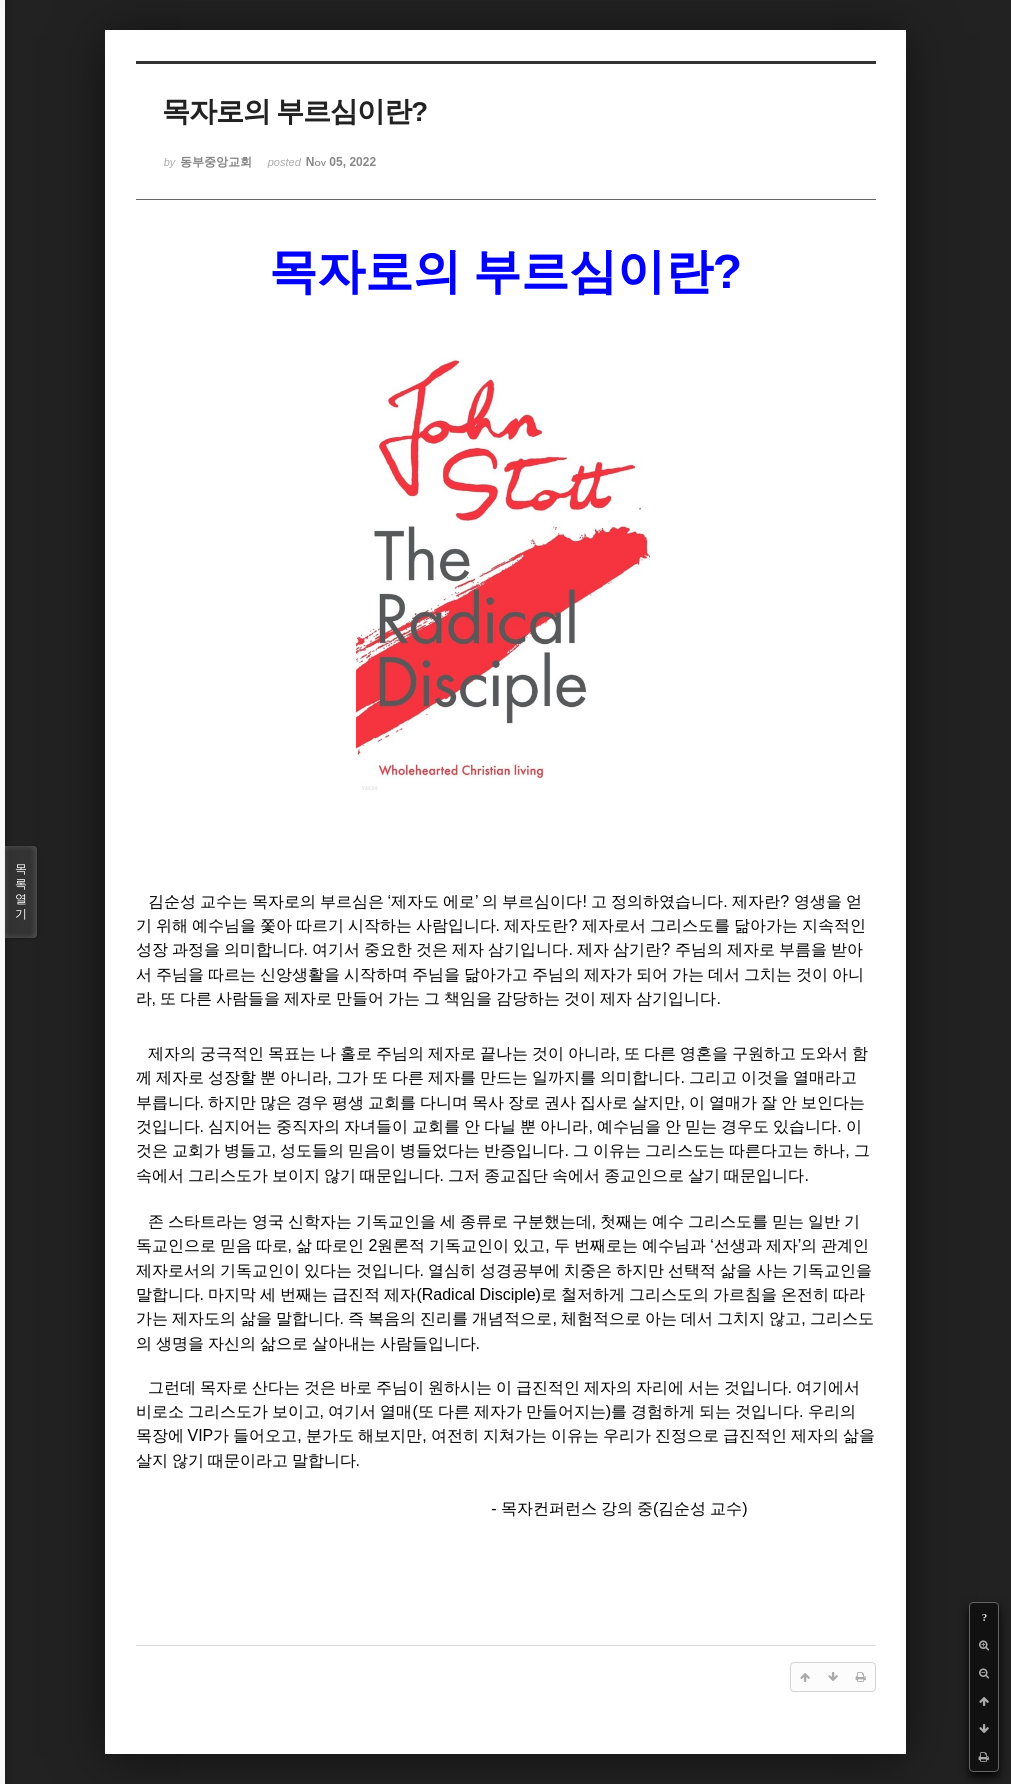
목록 (21, 892)
